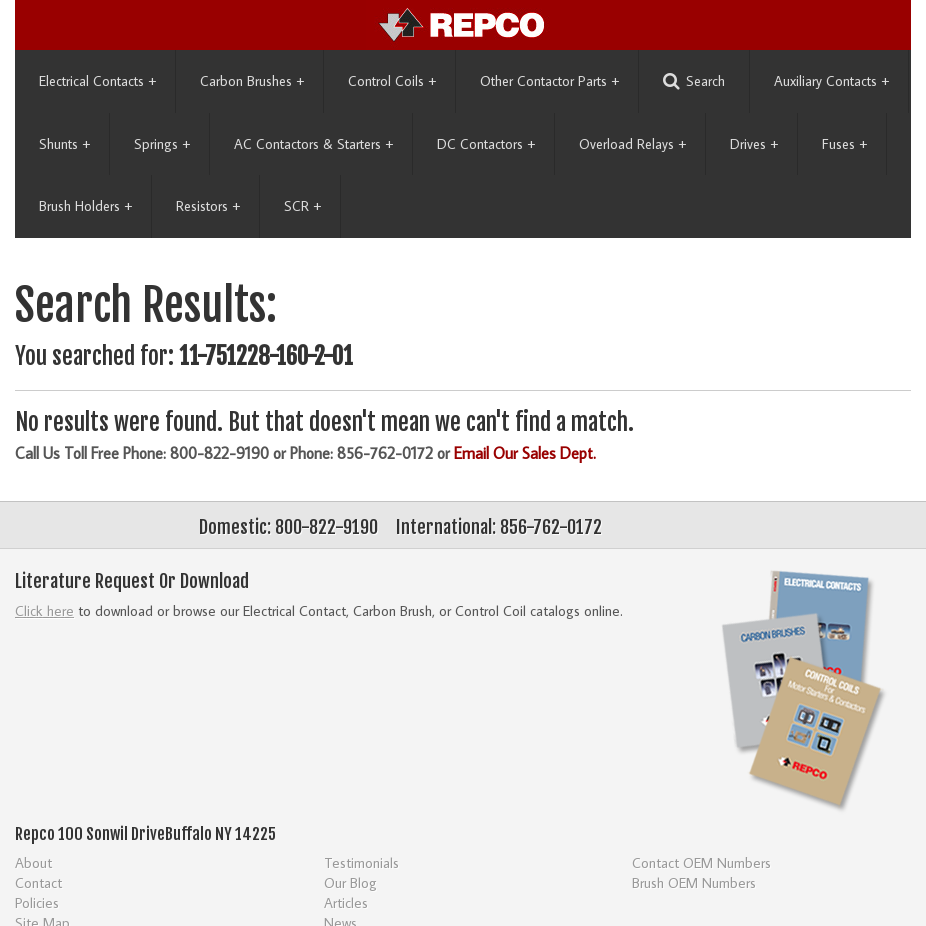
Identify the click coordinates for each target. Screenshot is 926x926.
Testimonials (361, 862)
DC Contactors (486, 144)
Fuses (844, 144)
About (33, 862)
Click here (44, 610)
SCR (302, 206)
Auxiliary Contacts (831, 81)
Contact (38, 882)
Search (694, 81)
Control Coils (392, 81)
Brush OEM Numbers (694, 882)
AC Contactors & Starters (313, 144)
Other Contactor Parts (549, 81)
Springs (162, 144)
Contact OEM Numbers (701, 862)
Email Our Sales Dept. (525, 453)
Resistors (208, 206)
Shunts (64, 144)
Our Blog (350, 882)
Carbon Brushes (252, 81)
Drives (754, 144)
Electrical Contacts (97, 81)
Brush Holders (85, 206)
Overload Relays (632, 144)
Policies (37, 902)
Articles (346, 902)
